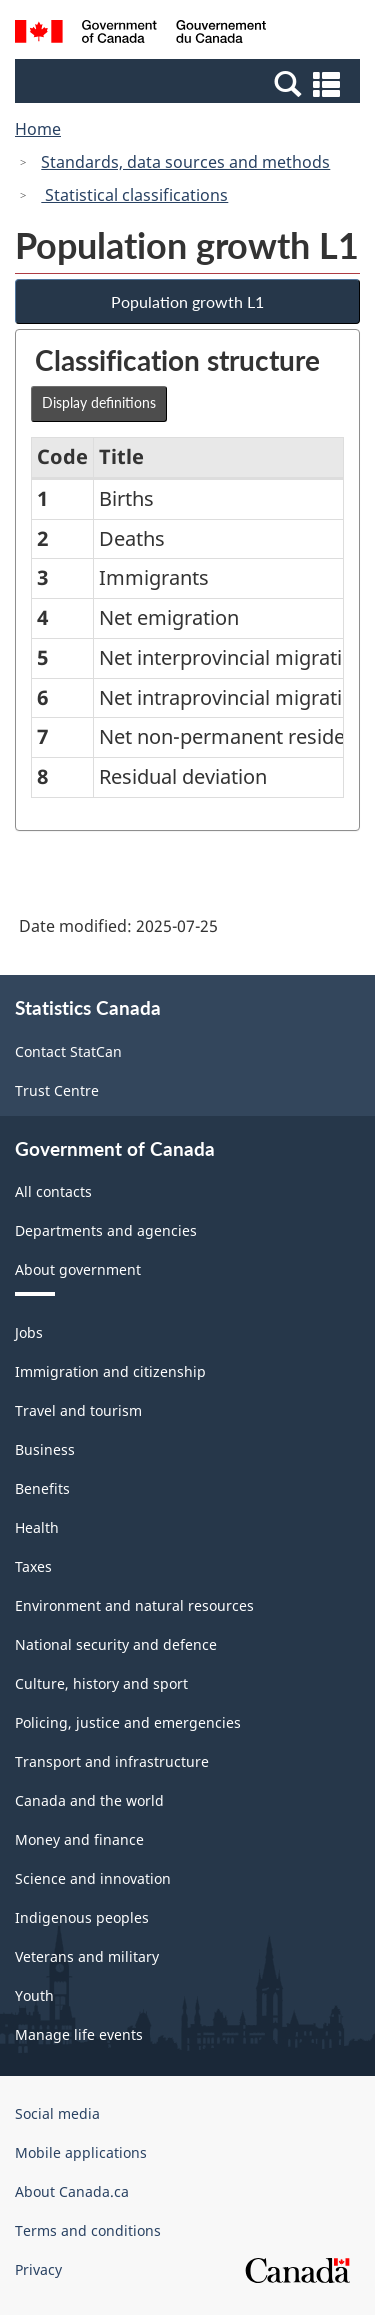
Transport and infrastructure (112, 1761)
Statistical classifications (134, 195)
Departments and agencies (106, 1230)
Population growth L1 (187, 301)
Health (37, 1527)
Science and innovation (93, 1878)
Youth (34, 1995)
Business (45, 1449)
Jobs (29, 1332)
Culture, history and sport (101, 1683)
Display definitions (99, 402)
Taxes (33, 1566)
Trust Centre (57, 1090)
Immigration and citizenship (110, 1371)
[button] (190, 83)
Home (38, 129)
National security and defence (116, 1644)
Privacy (38, 2269)
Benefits (42, 1488)
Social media (57, 2113)
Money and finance (79, 1839)
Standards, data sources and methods (185, 162)
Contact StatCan (68, 1051)
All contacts (53, 1191)
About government (78, 1269)
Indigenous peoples (82, 1917)
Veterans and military (87, 1956)
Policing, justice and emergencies (128, 1722)
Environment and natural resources (134, 1605)
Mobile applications (81, 2152)
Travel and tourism (78, 1410)
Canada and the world (89, 1800)
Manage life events (79, 2034)
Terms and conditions (88, 2230)
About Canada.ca (72, 2191)
